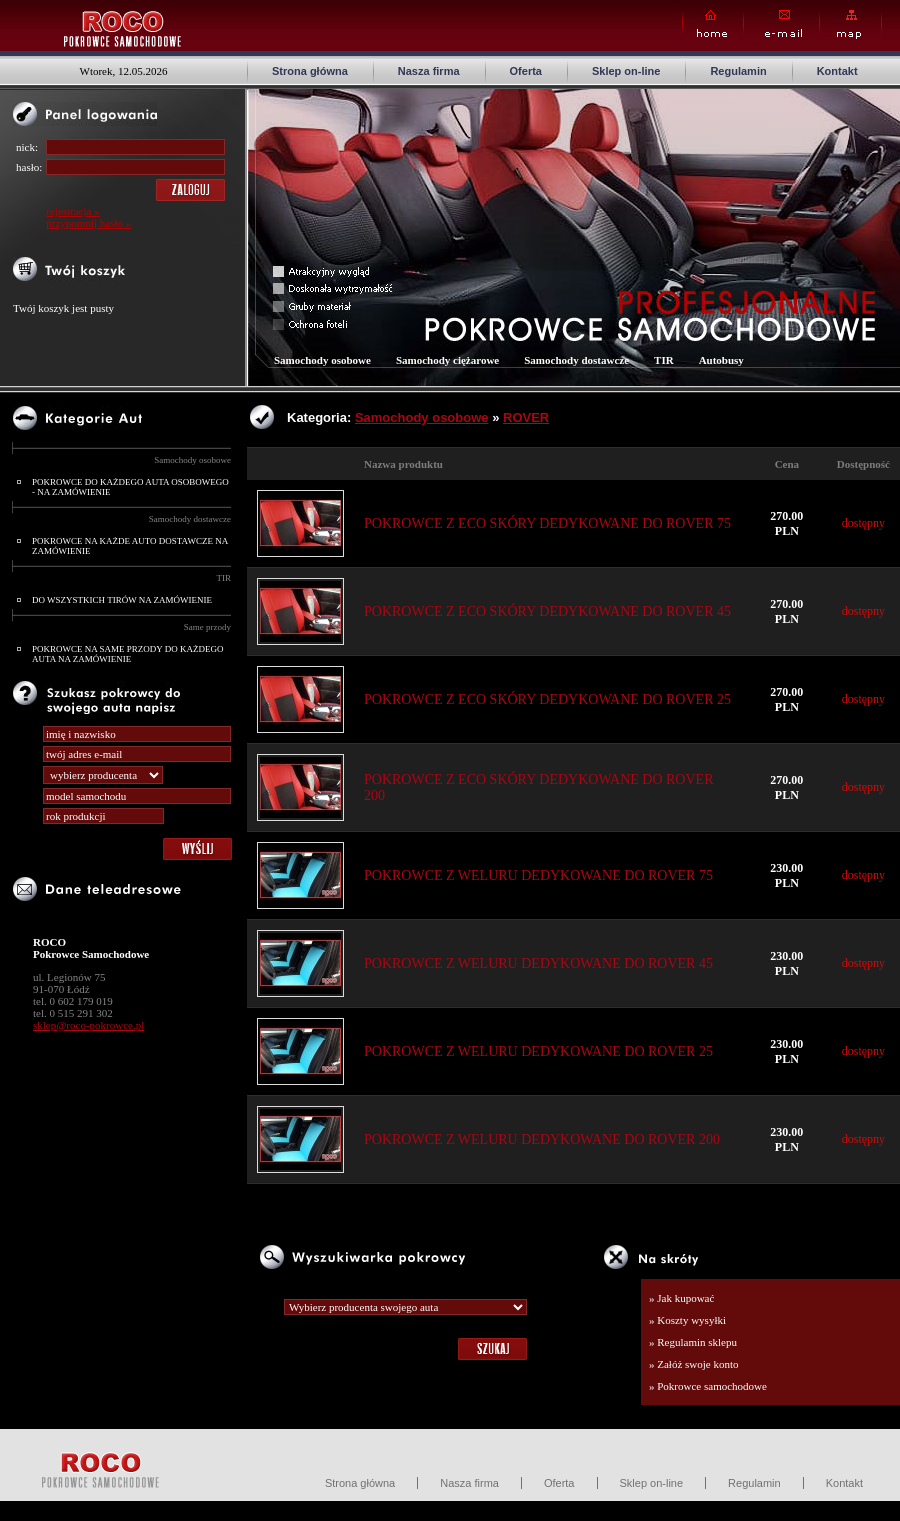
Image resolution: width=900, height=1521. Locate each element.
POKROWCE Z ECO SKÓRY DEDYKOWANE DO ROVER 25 (547, 699)
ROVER (526, 417)
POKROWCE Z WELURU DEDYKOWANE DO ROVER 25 (538, 1051)
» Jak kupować (681, 1298)
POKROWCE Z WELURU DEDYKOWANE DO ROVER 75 (538, 875)
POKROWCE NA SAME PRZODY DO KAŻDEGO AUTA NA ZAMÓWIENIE (127, 654)
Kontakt (837, 71)
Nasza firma (429, 71)
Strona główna (310, 71)
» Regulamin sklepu (693, 1342)
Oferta (526, 71)
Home (713, 24)
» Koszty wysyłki (687, 1320)
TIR (224, 578)
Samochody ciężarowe (447, 360)
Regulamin (738, 71)
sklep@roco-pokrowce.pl (88, 1025)
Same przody (207, 627)
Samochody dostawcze (190, 519)
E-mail (781, 24)
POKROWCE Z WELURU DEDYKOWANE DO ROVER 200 (542, 1139)
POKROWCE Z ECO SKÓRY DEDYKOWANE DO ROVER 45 (547, 611)
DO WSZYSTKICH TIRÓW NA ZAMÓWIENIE (122, 600)
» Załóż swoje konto (694, 1364)
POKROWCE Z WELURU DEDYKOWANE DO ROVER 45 (538, 963)
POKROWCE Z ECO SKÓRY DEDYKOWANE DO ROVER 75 (547, 523)
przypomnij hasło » (88, 223)
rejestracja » (72, 211)
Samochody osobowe (192, 460)
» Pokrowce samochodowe (708, 1386)
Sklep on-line (626, 71)
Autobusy (721, 360)
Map (850, 24)
